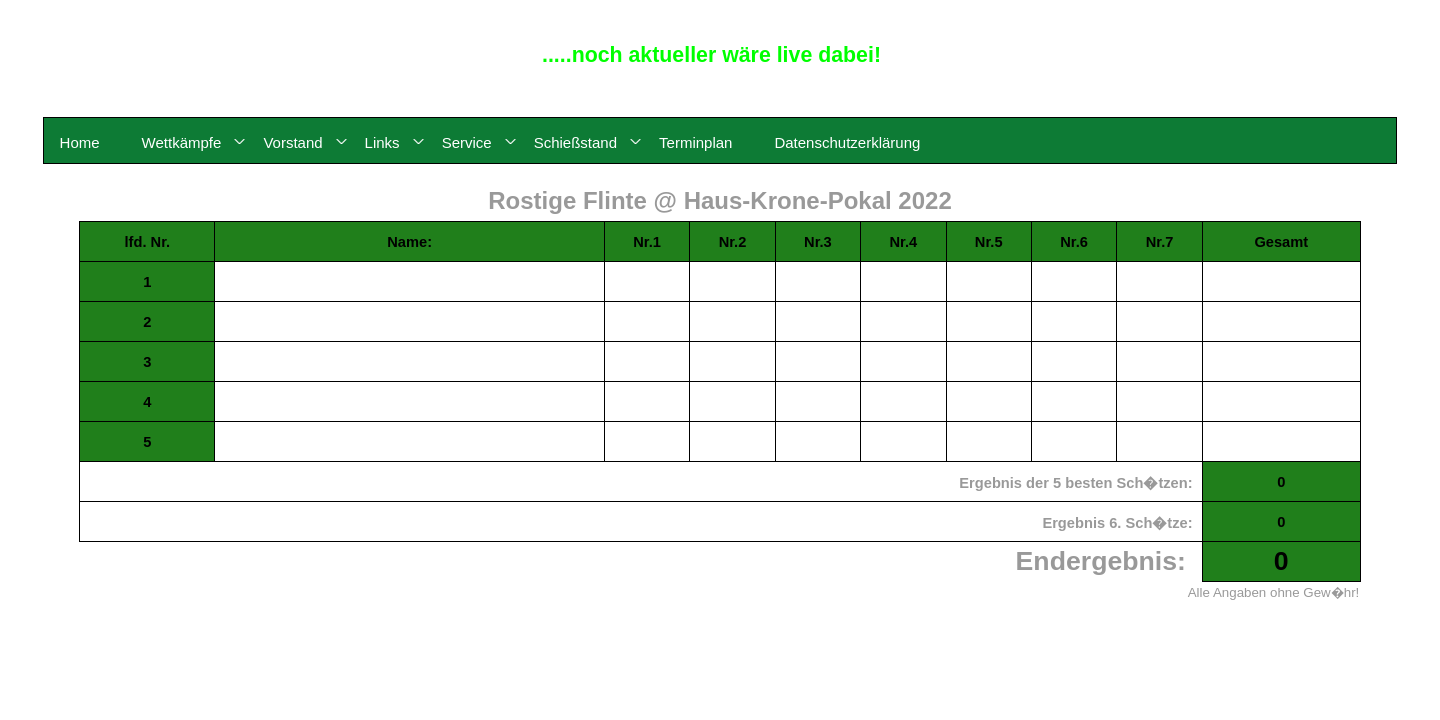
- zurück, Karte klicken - (720, 632)
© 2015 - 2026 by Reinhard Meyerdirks (1352, 13)
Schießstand (575, 142)
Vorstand (292, 142)
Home (80, 142)
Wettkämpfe (182, 142)
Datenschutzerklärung (847, 142)
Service (467, 142)
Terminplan (695, 142)
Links (382, 142)
